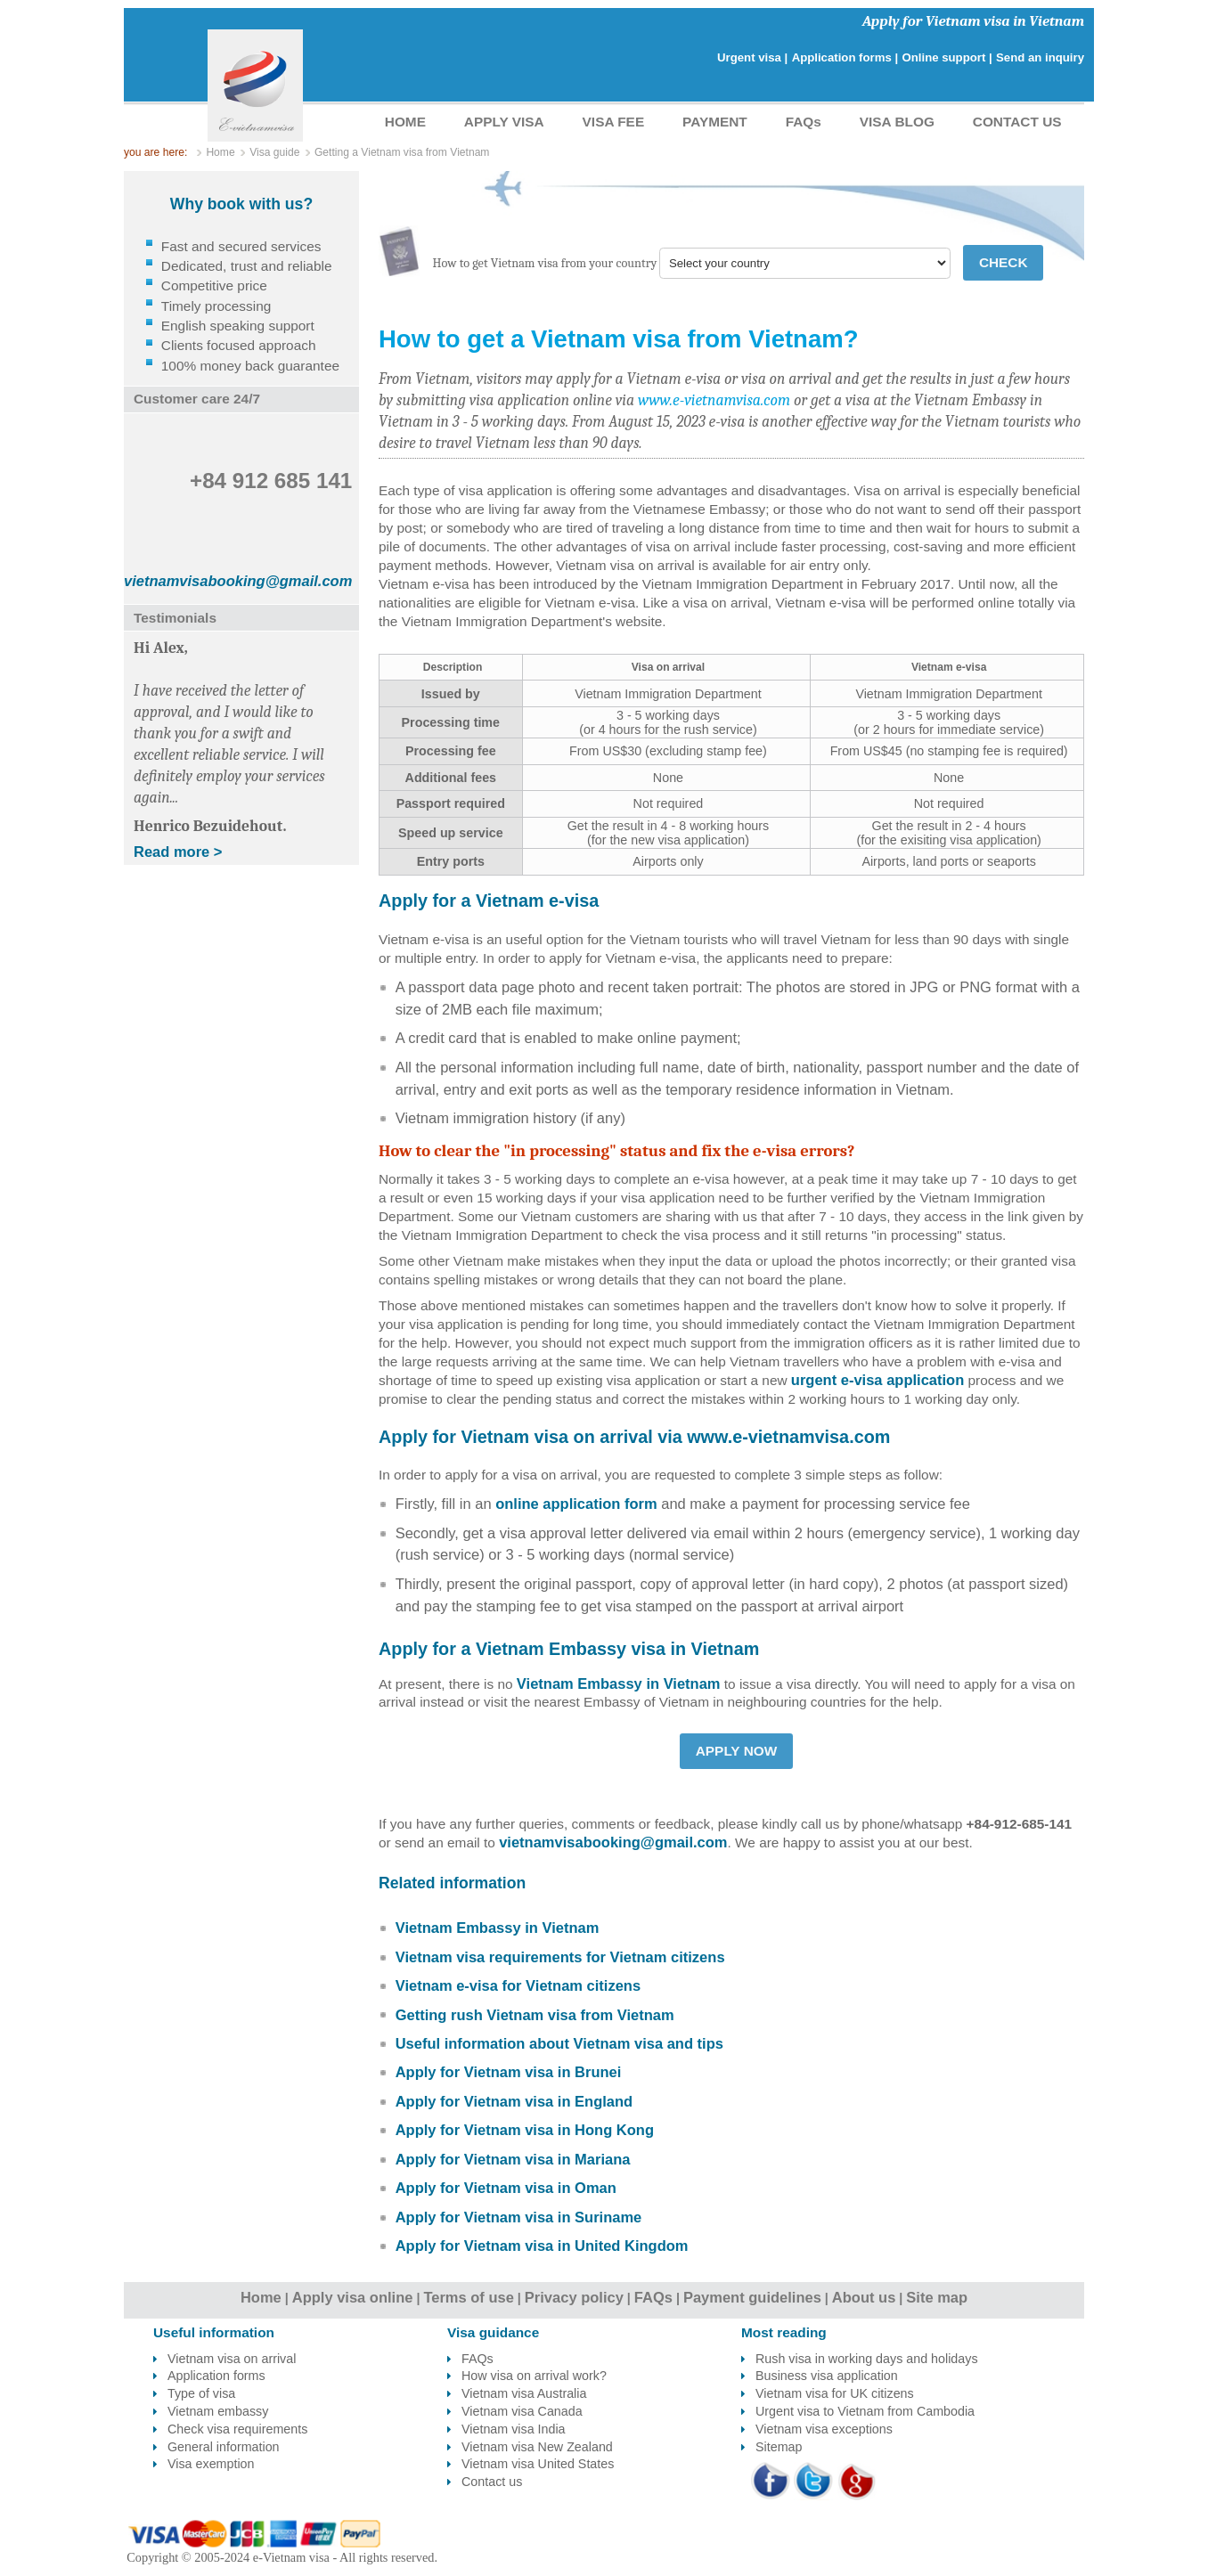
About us (864, 2297)
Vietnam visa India (513, 2429)
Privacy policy (574, 2297)
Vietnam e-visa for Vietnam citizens (518, 1985)
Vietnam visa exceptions (824, 2429)
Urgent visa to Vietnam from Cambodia (865, 2411)
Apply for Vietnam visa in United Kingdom (542, 2246)
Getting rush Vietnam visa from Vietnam (535, 2015)
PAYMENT (714, 121)
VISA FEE (614, 121)
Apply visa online (352, 2297)
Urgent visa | (752, 57)
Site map (936, 2297)
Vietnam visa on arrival (231, 2359)
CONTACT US (1017, 121)
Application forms (216, 2375)
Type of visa (201, 2393)
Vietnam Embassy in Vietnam (619, 1683)
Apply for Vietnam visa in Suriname (519, 2217)
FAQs (803, 121)
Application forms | (845, 57)
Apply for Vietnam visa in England (514, 2101)
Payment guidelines (752, 2297)
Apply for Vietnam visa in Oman (506, 2188)
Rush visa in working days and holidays (866, 2359)
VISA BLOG (897, 121)
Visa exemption (211, 2464)
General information (223, 2447)
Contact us (491, 2481)
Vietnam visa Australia (523, 2393)
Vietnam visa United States (537, 2464)
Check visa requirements (237, 2429)
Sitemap (778, 2447)
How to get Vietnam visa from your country (545, 263)
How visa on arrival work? (534, 2375)
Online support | (947, 57)
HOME (405, 121)
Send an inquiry (1040, 57)
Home (261, 2297)
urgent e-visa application (877, 1380)
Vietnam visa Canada (522, 2411)
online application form (576, 1504)
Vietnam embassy (217, 2411)
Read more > (178, 852)
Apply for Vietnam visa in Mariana (513, 2159)
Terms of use (468, 2297)
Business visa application (826, 2375)
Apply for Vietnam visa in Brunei (509, 2072)
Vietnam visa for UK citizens (834, 2393)
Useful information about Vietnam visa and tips (559, 2043)
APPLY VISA (504, 121)
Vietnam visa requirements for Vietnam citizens (560, 1957)
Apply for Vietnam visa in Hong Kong (525, 2130)
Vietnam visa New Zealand (537, 2447)
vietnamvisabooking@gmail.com (613, 1842)
